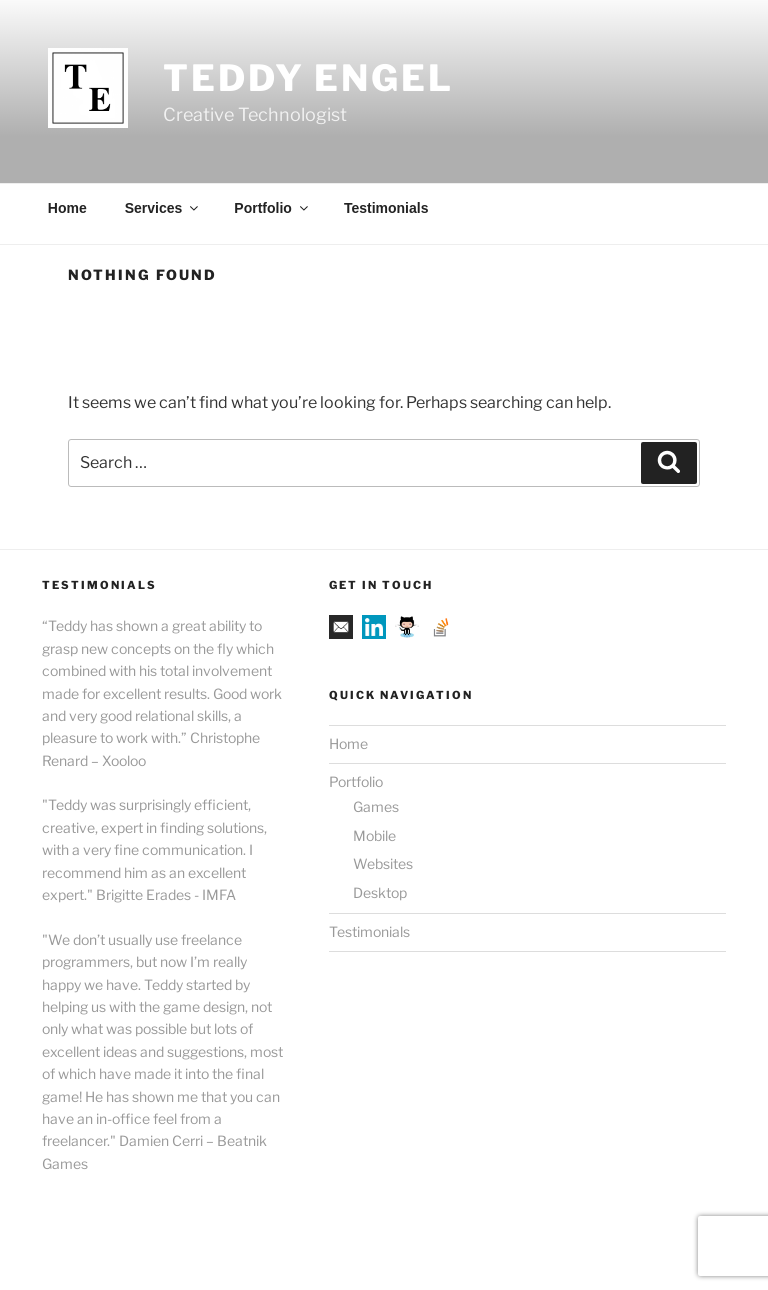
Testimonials (386, 208)
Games (376, 806)
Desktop (380, 892)
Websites (383, 863)
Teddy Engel (308, 78)
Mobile (374, 835)
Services (163, 208)
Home (67, 208)
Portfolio (272, 208)
